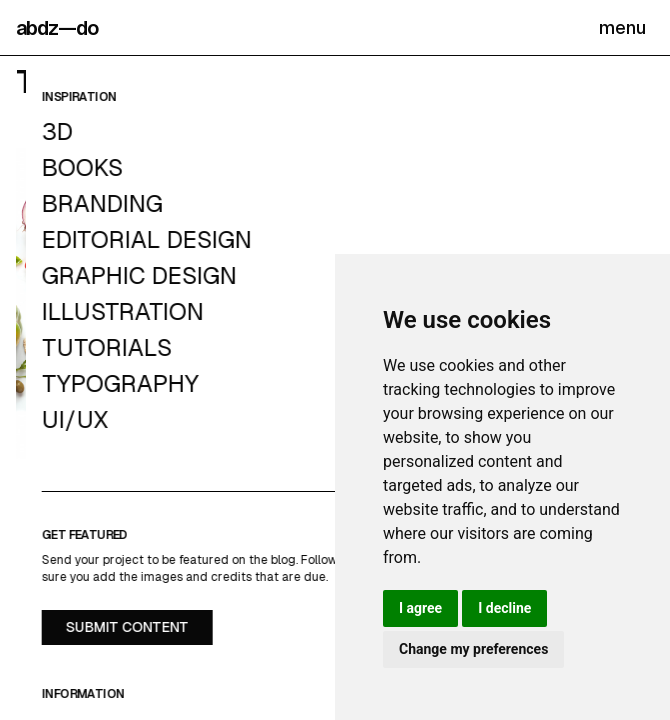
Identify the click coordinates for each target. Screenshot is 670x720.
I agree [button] (420, 608)
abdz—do (57, 28)
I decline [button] (504, 608)
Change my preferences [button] (473, 649)
